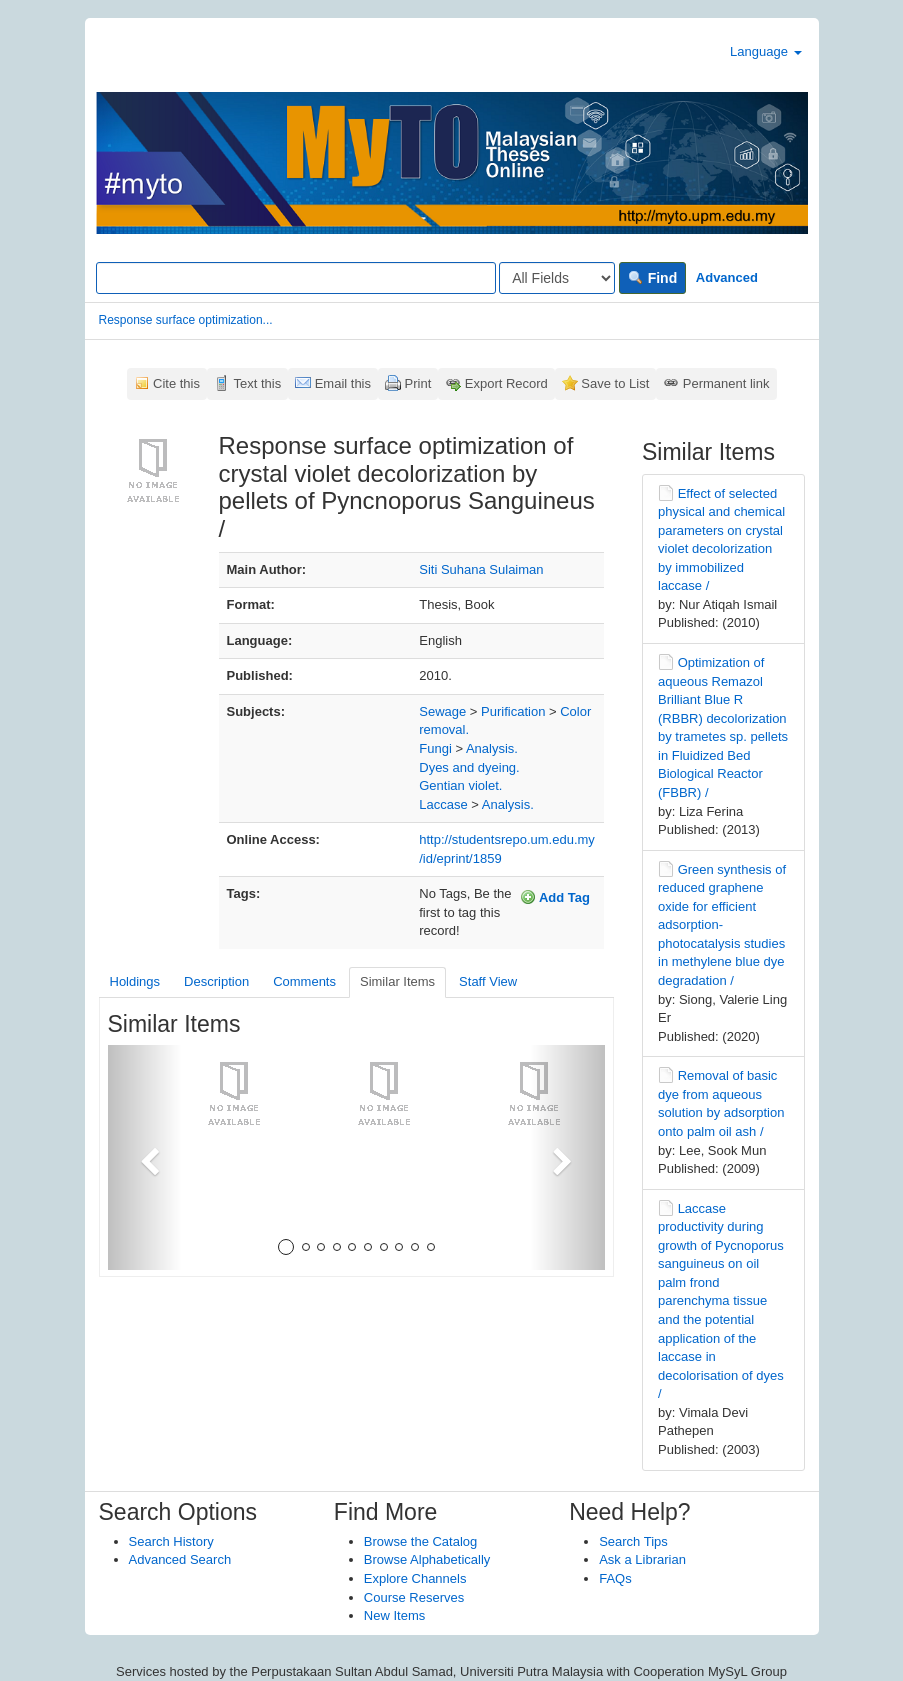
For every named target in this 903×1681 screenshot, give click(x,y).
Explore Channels (415, 1578)
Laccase (443, 804)
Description (216, 981)
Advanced (727, 277)
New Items (394, 1615)
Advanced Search (180, 1559)
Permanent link (726, 383)
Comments (304, 981)
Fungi (435, 748)
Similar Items (397, 981)
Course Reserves (414, 1597)
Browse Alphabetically (427, 1559)
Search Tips (633, 1541)
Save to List (615, 383)
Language (765, 51)
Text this (257, 383)
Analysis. (492, 748)
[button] (145, 1157)
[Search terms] (296, 278)
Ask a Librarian (642, 1559)
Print (418, 383)
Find (652, 278)
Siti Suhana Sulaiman (481, 569)
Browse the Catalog (420, 1541)
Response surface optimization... (186, 320)
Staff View (488, 981)
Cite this (176, 383)
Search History (171, 1541)
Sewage (442, 711)
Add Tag (555, 897)
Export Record (506, 383)
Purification (513, 711)
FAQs (615, 1578)
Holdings (135, 981)
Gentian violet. (460, 785)
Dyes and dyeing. (469, 767)
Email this (343, 383)
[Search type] (557, 278)
